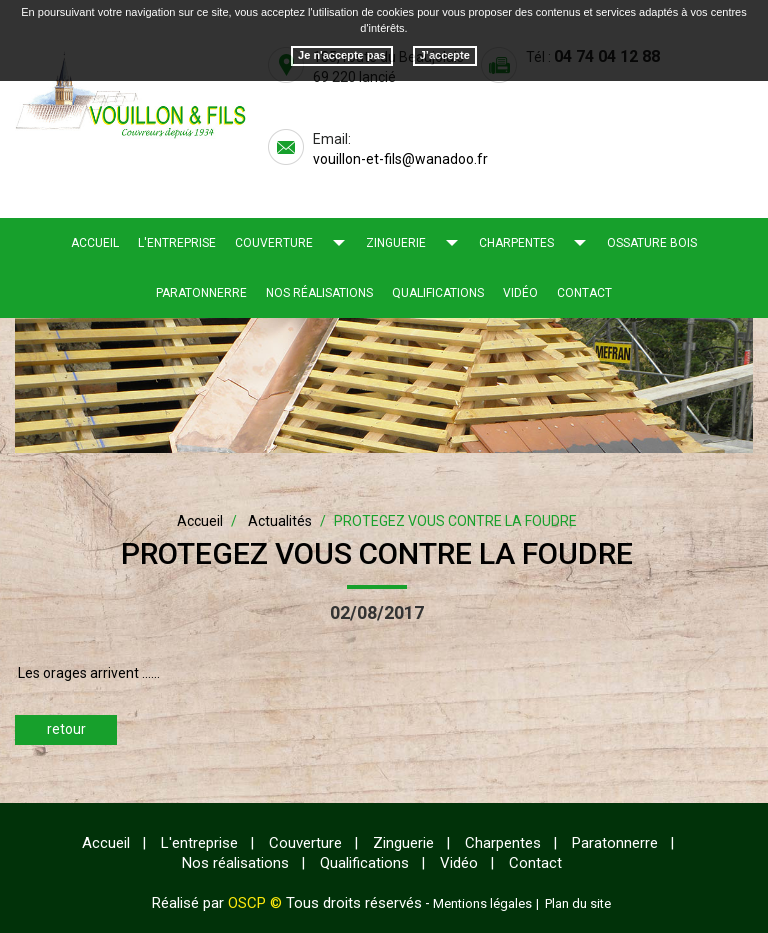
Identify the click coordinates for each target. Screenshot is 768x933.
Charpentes (516, 243)
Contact (584, 293)
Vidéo (520, 293)
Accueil (95, 243)
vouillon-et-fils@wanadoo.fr (400, 159)
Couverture (274, 243)
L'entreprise (177, 243)
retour (66, 729)
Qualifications (438, 293)
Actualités (280, 521)
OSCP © (255, 903)
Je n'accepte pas (342, 55)
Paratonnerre (201, 293)
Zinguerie (396, 243)
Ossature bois (652, 243)
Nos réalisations (319, 293)
